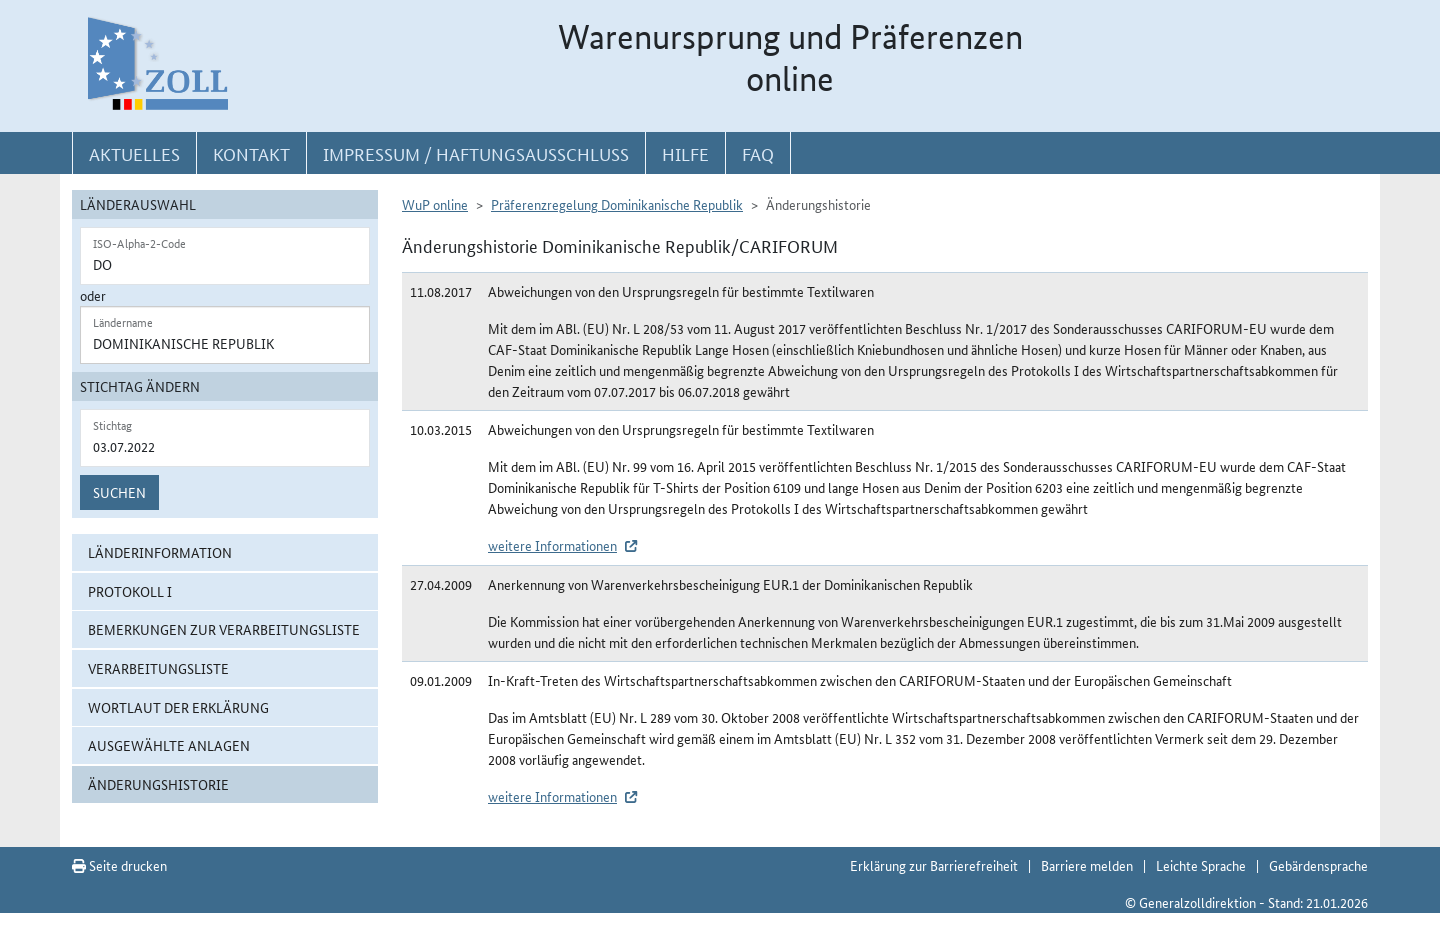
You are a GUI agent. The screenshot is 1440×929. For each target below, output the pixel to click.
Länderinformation (160, 552)
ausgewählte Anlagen (169, 745)
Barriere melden (1087, 865)
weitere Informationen (552, 545)
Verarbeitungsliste (158, 668)
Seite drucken (119, 865)
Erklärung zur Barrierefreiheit (934, 865)
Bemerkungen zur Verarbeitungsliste (224, 629)
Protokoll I (130, 591)
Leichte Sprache (1201, 865)
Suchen (119, 492)
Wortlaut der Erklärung (178, 707)
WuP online (435, 204)
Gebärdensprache (1318, 865)
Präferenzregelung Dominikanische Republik (617, 204)
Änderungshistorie (158, 784)
